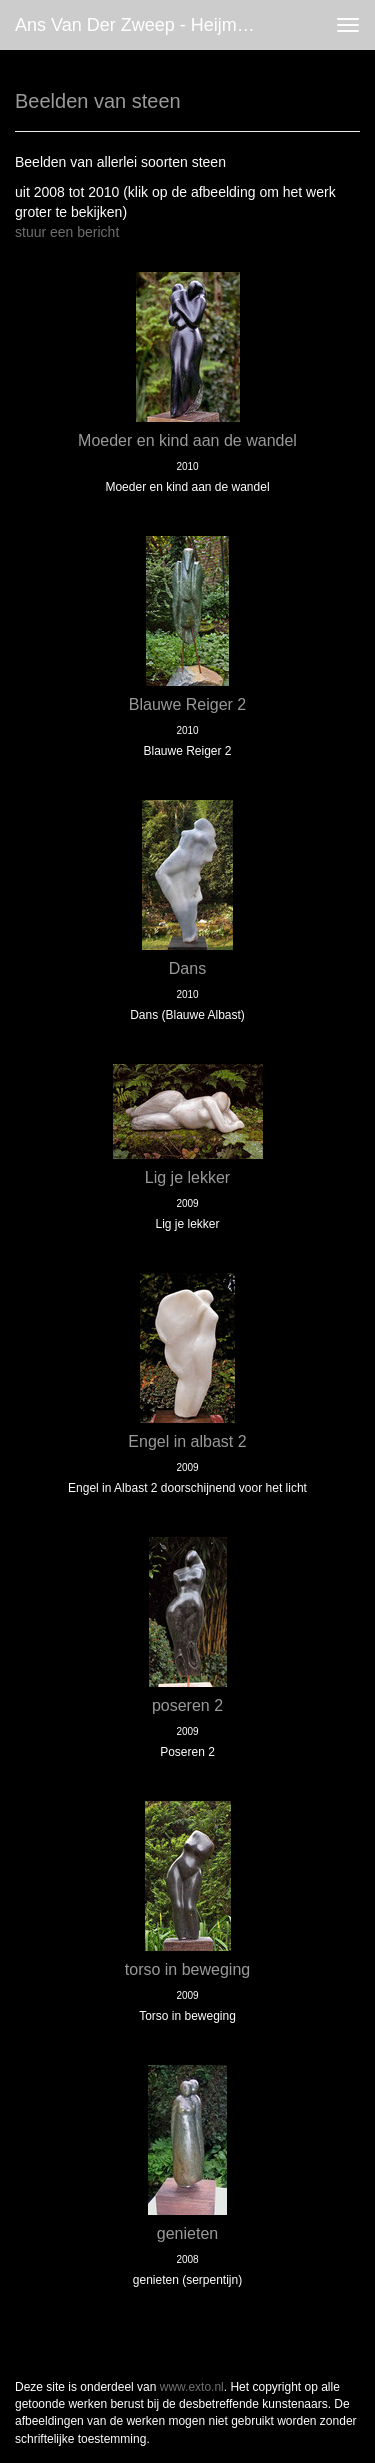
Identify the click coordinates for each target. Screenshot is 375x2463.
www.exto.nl (192, 2387)
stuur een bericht (67, 232)
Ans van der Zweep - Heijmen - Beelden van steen (143, 25)
